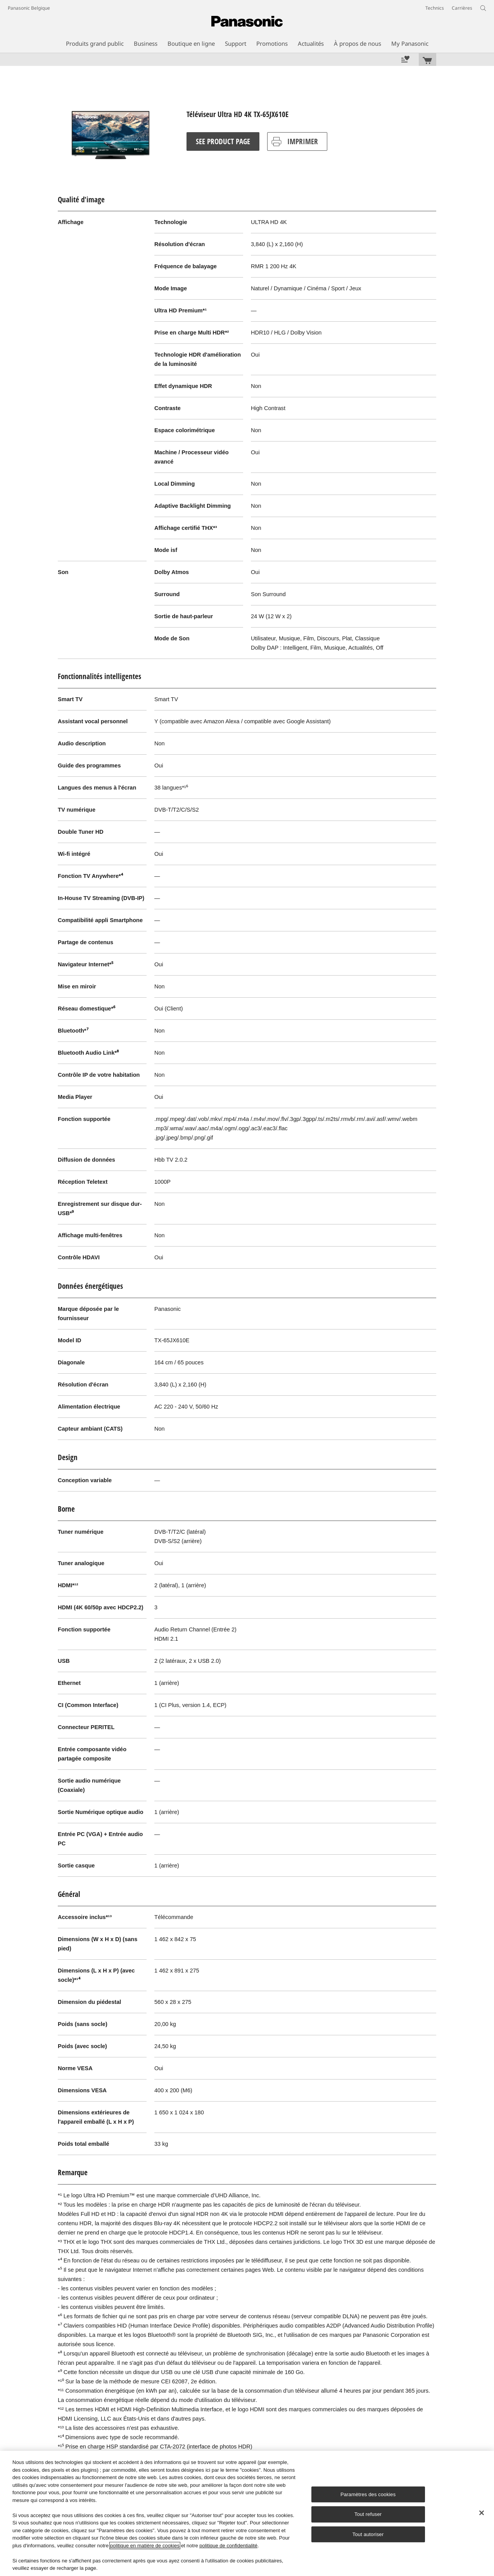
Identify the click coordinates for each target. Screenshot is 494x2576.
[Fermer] (481, 2512)
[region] (247, 2513)
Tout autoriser (368, 2534)
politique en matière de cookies (145, 2545)
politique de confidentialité (228, 2545)
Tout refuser (368, 2514)
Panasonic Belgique (29, 8)
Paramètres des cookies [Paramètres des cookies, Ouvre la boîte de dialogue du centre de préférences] (368, 2494)
